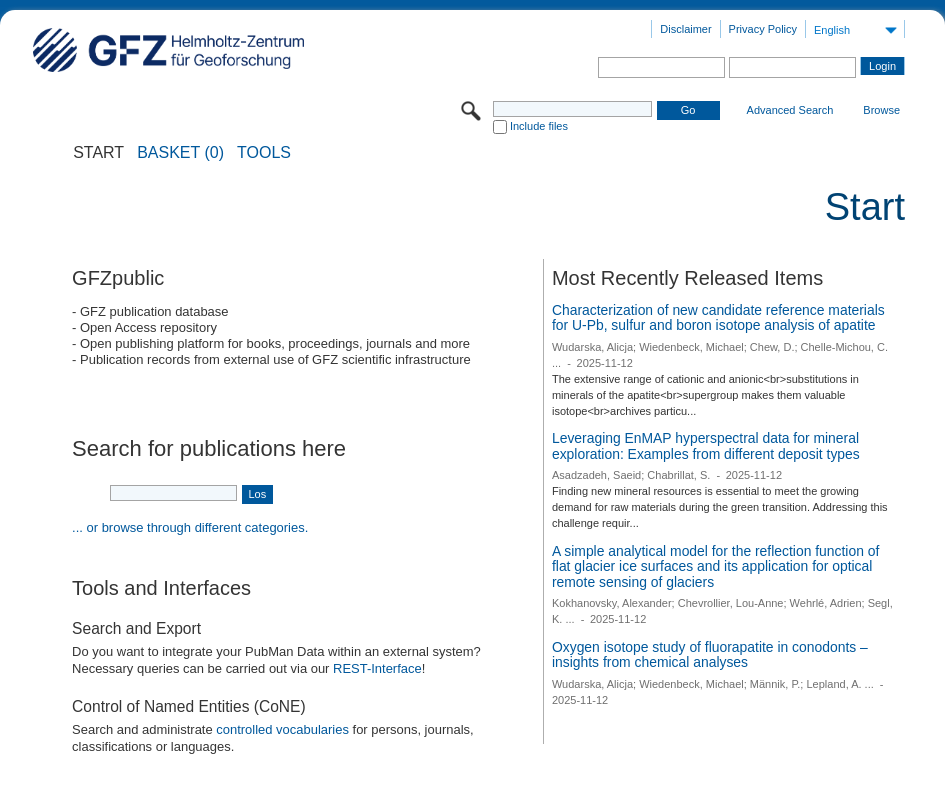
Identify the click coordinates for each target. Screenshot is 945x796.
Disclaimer (685, 29)
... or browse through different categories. (190, 527)
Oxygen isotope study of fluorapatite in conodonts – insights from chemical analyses (710, 655)
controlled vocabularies (282, 729)
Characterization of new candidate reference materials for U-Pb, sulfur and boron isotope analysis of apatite (718, 318)
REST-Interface (377, 668)
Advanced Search (790, 110)
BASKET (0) (180, 153)
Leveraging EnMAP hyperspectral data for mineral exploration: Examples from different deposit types (706, 446)
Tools (264, 153)
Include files (539, 126)
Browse (881, 110)
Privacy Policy (763, 29)
